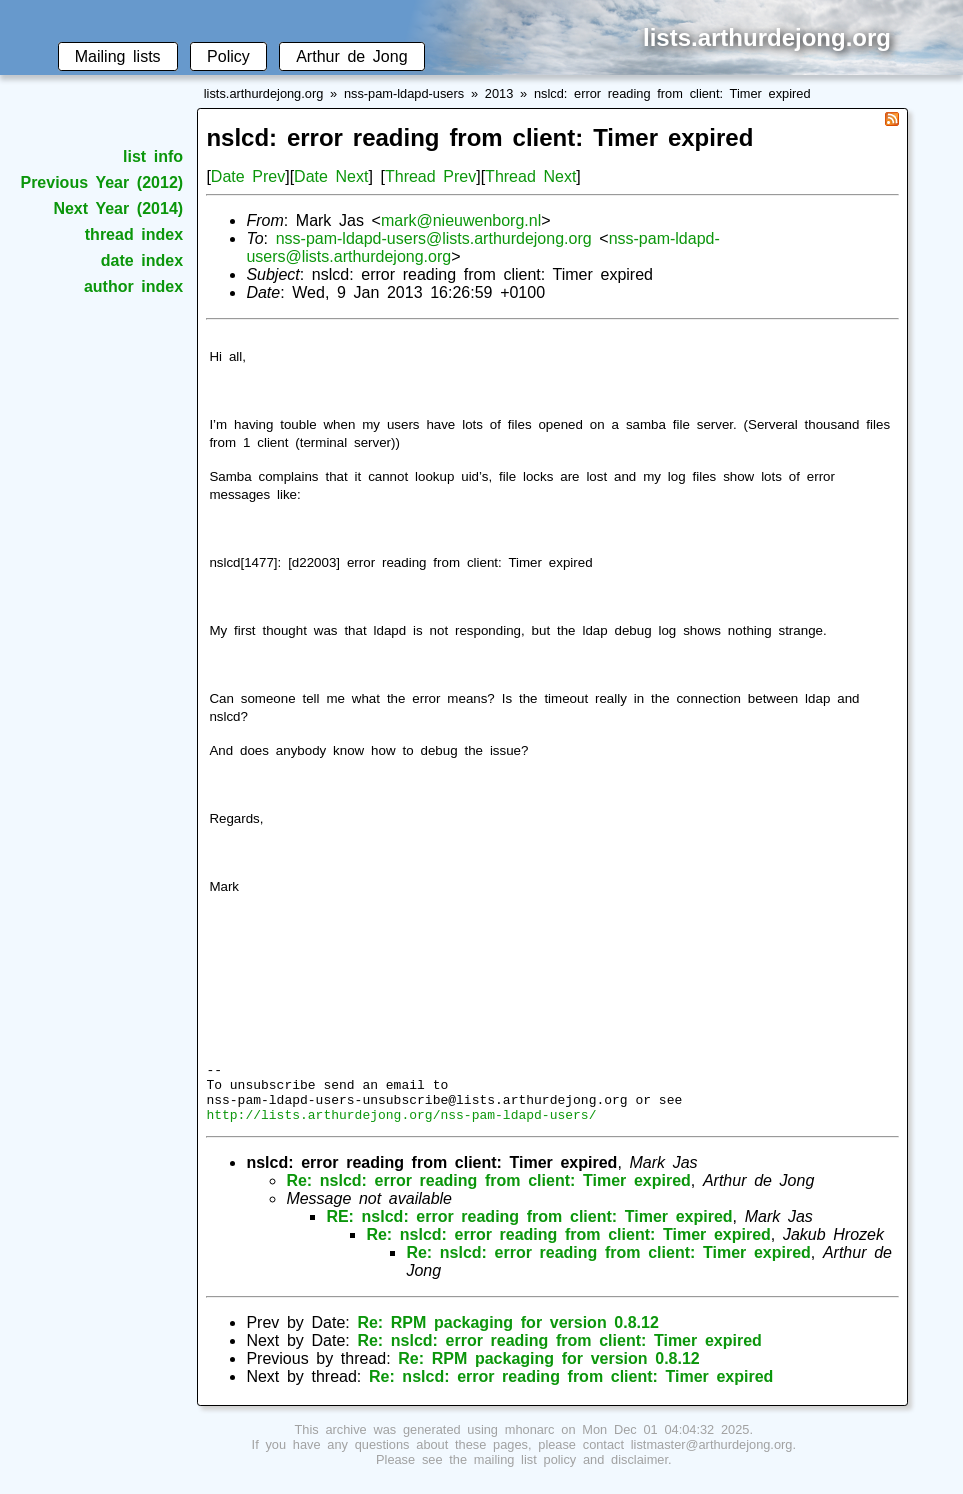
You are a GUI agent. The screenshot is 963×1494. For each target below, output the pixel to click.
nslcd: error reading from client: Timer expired (672, 93)
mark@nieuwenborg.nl (461, 220)
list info (153, 156)
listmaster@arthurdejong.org (712, 1456)
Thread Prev (430, 176)
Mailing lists (118, 56)
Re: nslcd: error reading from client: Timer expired (488, 1192)
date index (142, 260)
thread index (134, 234)
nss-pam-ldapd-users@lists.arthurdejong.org (434, 238)
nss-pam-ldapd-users (404, 93)
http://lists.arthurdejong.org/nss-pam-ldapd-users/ (401, 1126)
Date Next (331, 176)
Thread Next (530, 176)
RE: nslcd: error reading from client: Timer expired (529, 1228)
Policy (228, 56)
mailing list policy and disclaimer (571, 1471)
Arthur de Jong (351, 56)
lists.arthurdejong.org (264, 93)
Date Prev (248, 176)
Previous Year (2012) (101, 182)
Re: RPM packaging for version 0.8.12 (507, 1334)
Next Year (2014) (118, 208)
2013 (499, 93)
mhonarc (530, 1441)
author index (133, 286)
